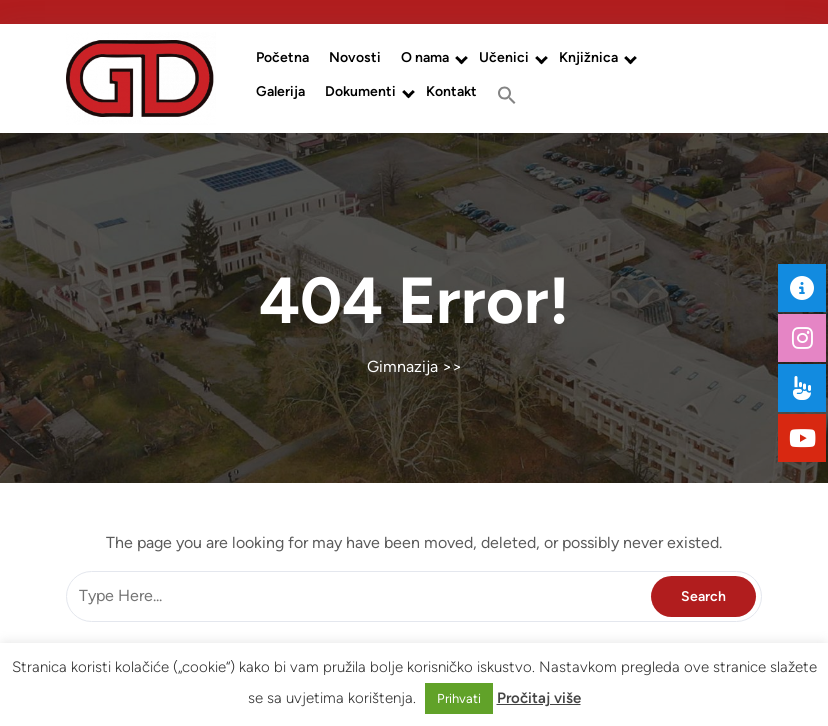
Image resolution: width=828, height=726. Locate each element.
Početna (282, 57)
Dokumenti (360, 91)
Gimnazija (402, 366)
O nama (425, 57)
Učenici (504, 57)
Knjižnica (588, 57)
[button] (507, 95)
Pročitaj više (539, 698)
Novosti (355, 57)
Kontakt (451, 91)
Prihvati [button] (459, 698)
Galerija (280, 91)
